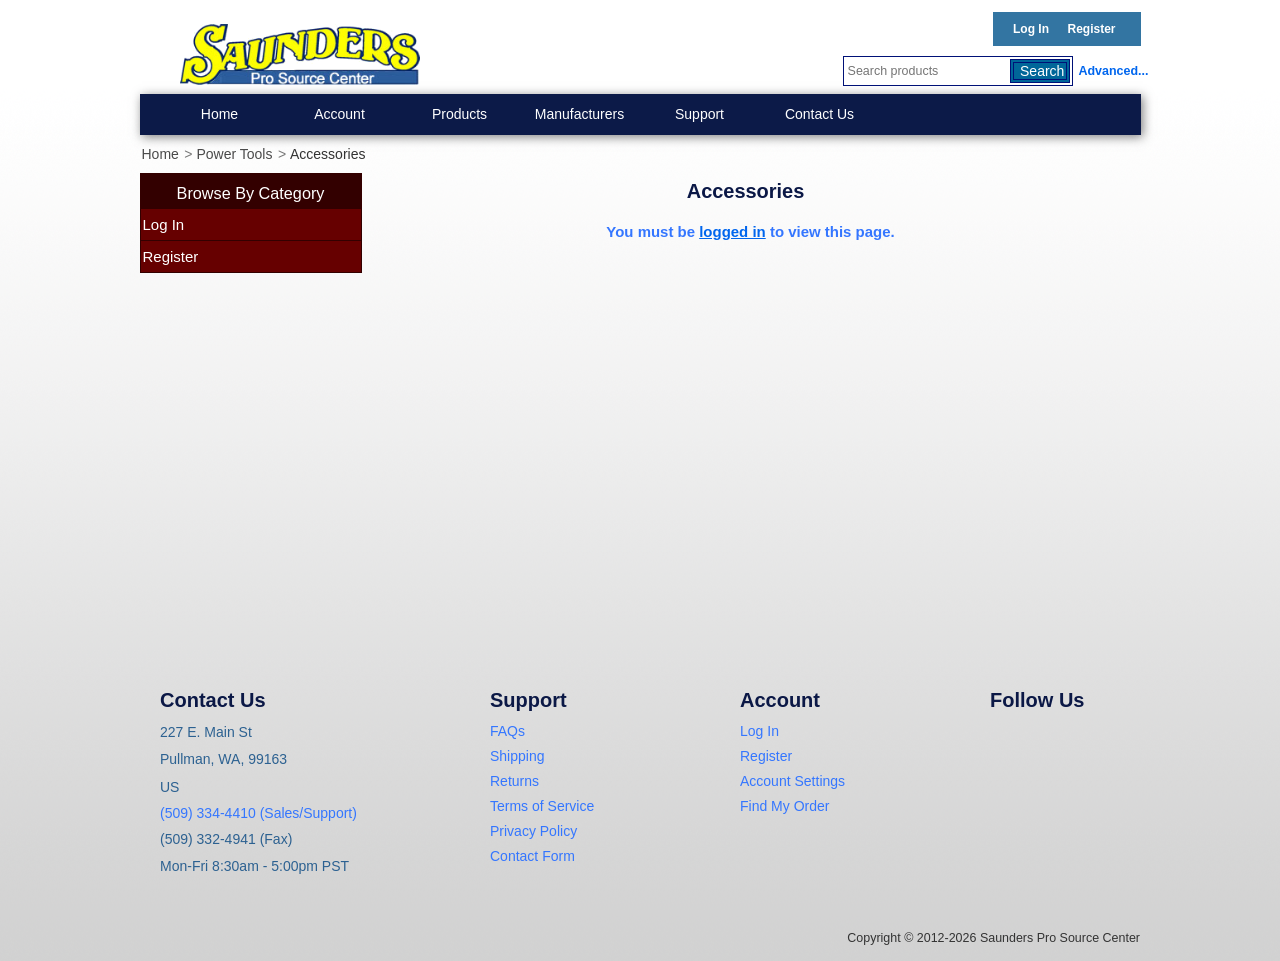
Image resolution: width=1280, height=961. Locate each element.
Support (699, 114)
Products (459, 114)
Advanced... (1110, 71)
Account (339, 114)
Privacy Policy (533, 831)
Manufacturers (579, 114)
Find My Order (784, 806)
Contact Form (532, 856)
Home (219, 114)
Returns (514, 781)
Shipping (517, 756)
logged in (732, 231)
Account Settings (792, 781)
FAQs (507, 731)
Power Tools (234, 154)
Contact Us (819, 114)
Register (1091, 29)
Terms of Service (542, 806)
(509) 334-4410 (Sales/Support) (258, 813)
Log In (1031, 29)
